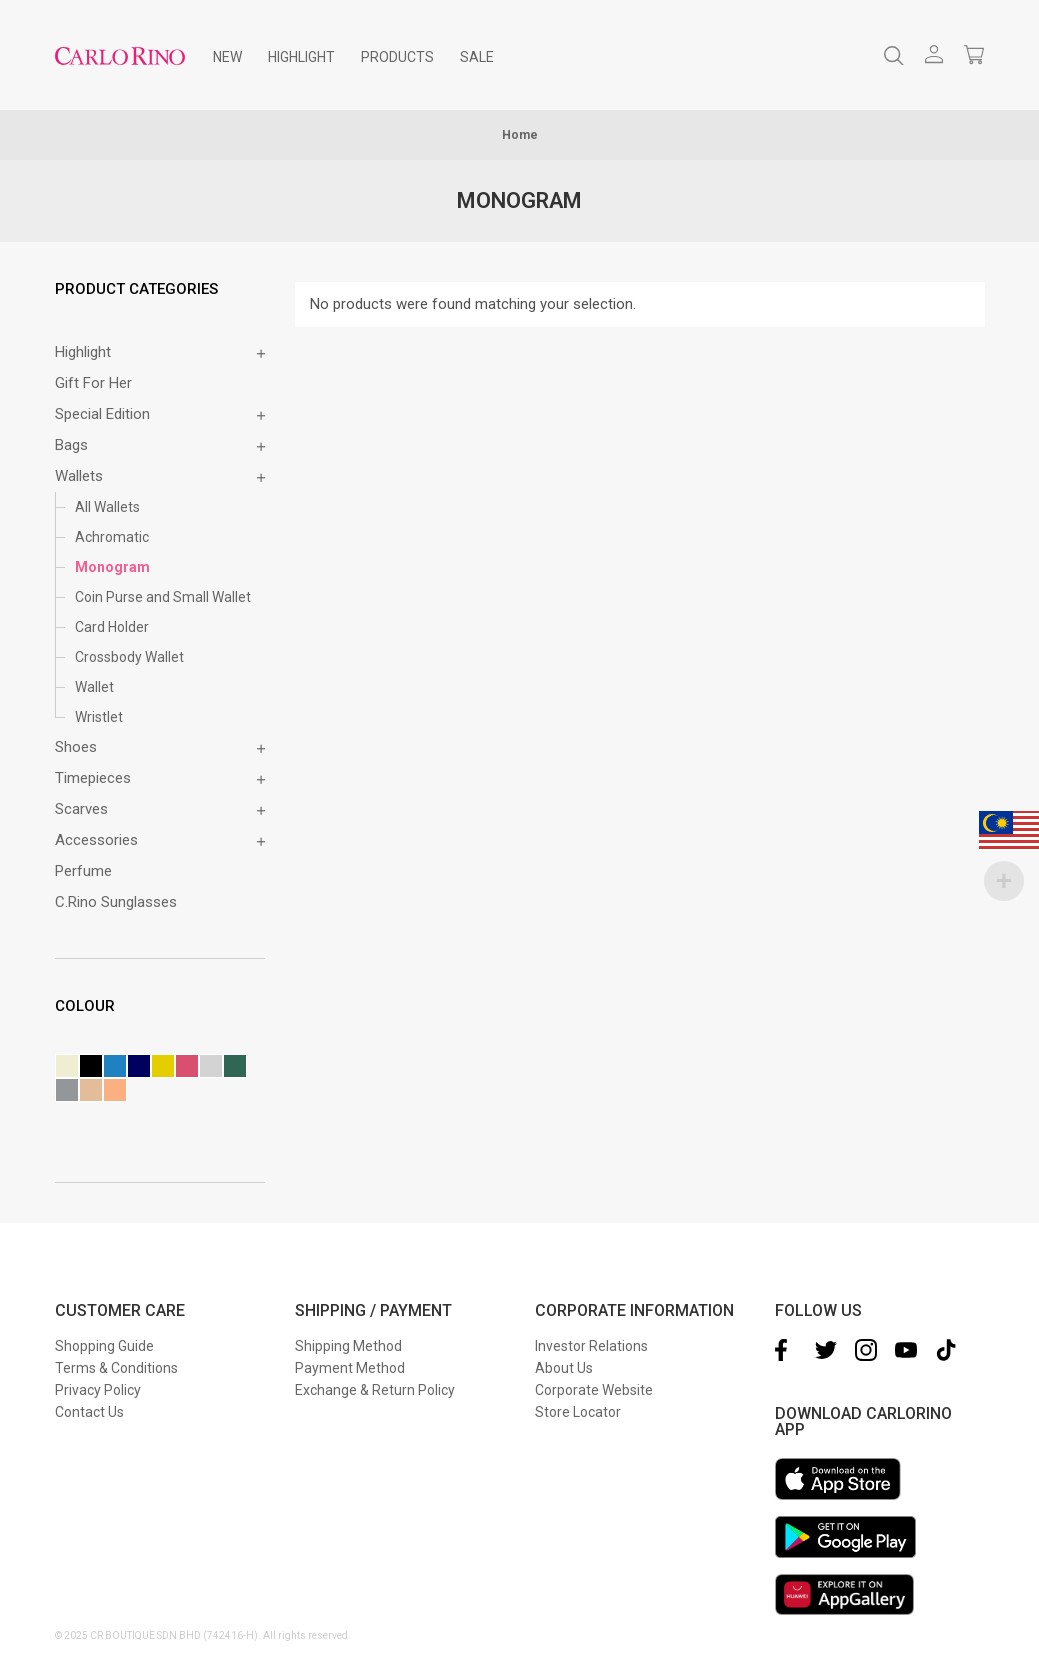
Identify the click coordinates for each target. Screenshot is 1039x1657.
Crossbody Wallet (129, 657)
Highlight (83, 352)
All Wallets (107, 507)
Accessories (96, 840)
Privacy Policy (98, 1390)
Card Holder (112, 627)
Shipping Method (348, 1346)
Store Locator (578, 1412)
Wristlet (99, 717)
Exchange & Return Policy (375, 1390)
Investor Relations (591, 1346)
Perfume (83, 871)
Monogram (112, 567)
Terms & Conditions (116, 1368)
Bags (71, 445)
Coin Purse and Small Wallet (163, 597)
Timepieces (93, 778)
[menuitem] (227, 57)
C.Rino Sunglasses (116, 902)
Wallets (79, 476)
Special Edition (102, 414)
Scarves (81, 809)
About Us (564, 1368)
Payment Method (350, 1368)
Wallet (94, 687)
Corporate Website (594, 1390)
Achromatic (112, 537)
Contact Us (89, 1412)
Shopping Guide (104, 1346)
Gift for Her (93, 383)
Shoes (76, 747)
